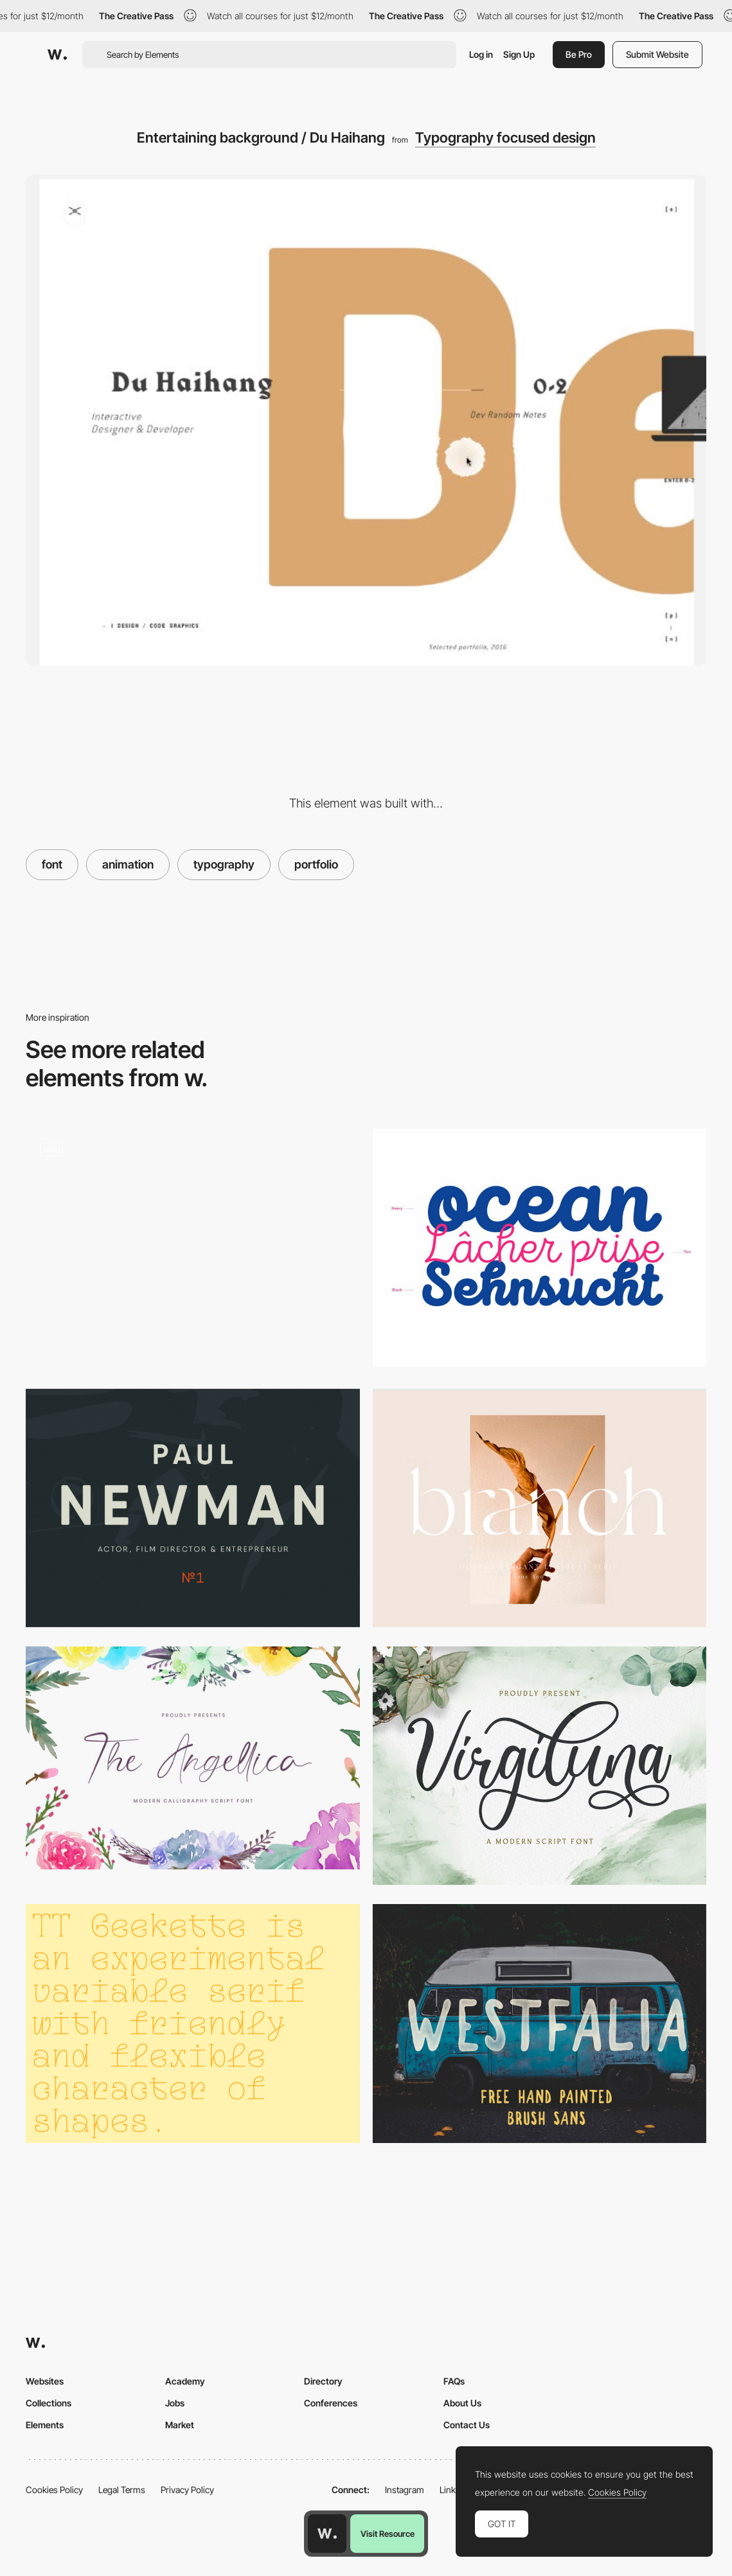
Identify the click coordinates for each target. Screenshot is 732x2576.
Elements (45, 2424)
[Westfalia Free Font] (540, 2023)
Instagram (404, 2489)
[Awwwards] (57, 54)
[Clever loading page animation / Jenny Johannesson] (193, 1249)
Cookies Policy (54, 2489)
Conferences (330, 2402)
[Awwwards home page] (327, 2533)
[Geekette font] (193, 2023)
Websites (45, 2381)
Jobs (174, 2402)
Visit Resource (388, 2533)
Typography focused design (505, 137)
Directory (323, 2381)
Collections (48, 2402)
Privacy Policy (187, 2489)
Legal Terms (121, 2489)
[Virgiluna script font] (540, 1765)
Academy (185, 2381)
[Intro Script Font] (540, 1248)
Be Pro (579, 54)
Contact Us (466, 2424)
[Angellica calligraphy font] (193, 1757)
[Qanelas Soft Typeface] (193, 1508)
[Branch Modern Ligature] (540, 1508)
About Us (462, 2402)
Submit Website (657, 54)
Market (179, 2424)
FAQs (454, 2381)
